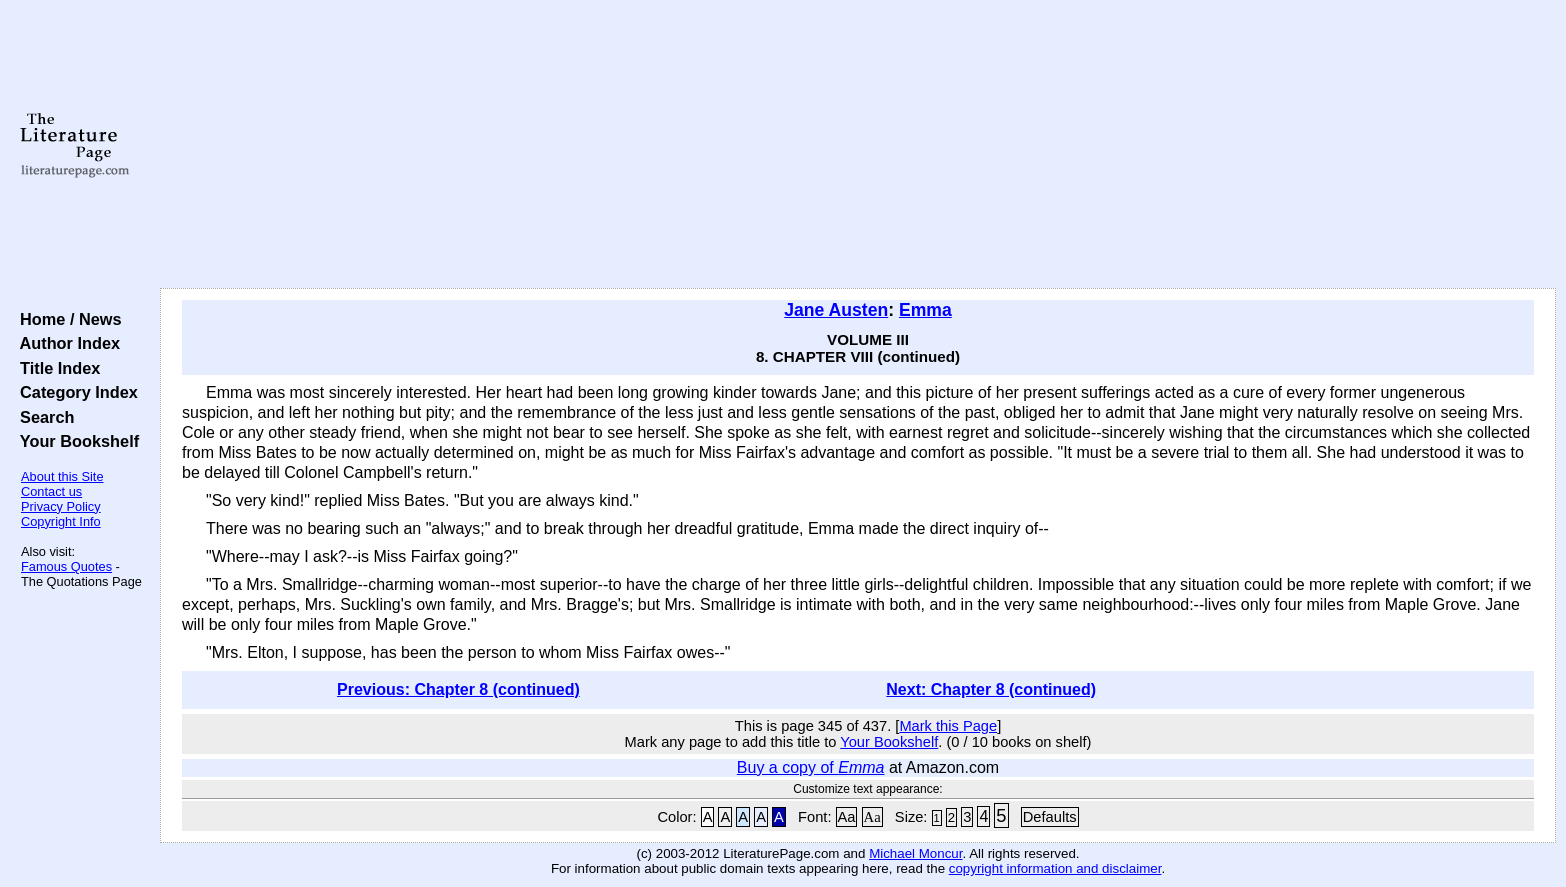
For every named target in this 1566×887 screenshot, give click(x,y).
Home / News (66, 319)
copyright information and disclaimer (1055, 868)
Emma (925, 310)
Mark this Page (948, 726)
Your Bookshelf (75, 441)
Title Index (55, 368)
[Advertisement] (858, 145)
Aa (847, 817)
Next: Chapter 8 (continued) (991, 689)
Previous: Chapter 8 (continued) (458, 689)
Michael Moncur (915, 853)
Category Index (74, 392)
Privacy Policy (61, 506)
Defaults (1050, 817)
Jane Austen (836, 310)
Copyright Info (61, 521)
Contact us (51, 491)
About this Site (62, 476)
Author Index (65, 343)
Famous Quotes (66, 566)
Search (42, 417)
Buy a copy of (811, 767)
